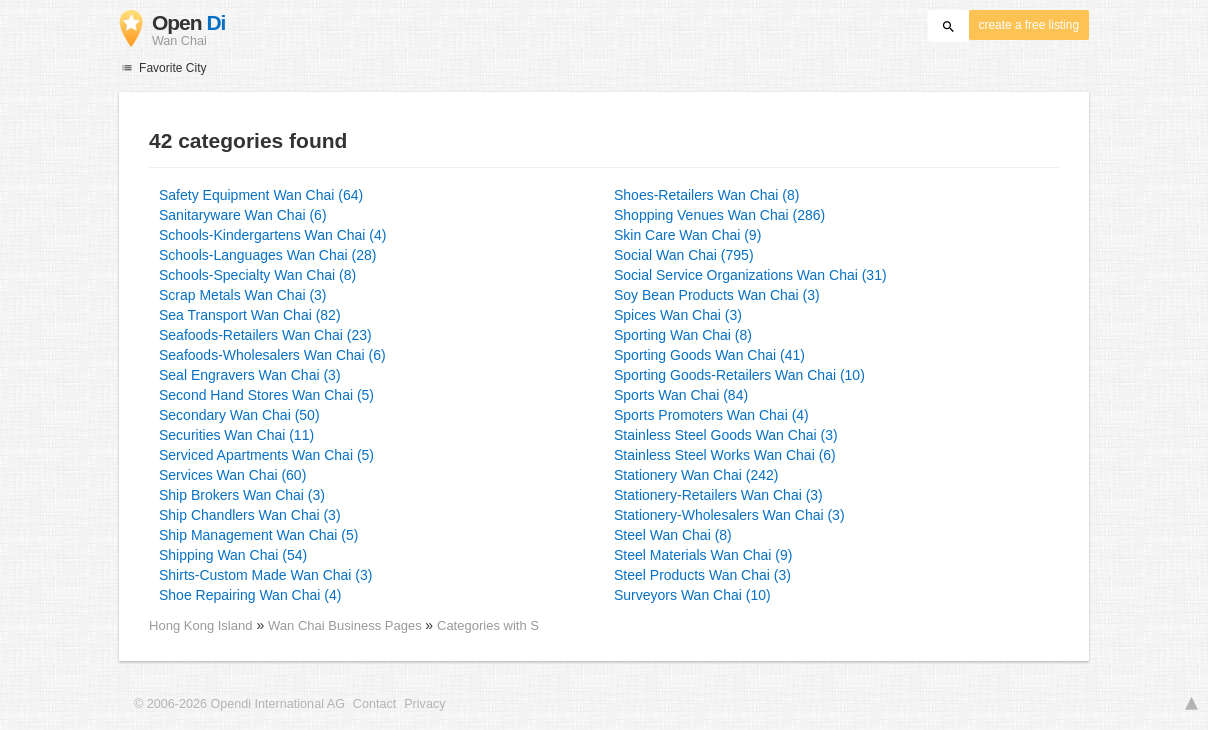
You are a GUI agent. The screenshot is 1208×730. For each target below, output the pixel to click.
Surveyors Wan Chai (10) (692, 595)
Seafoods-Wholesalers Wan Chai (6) (272, 355)
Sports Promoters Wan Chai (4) (711, 415)
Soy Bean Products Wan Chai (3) (717, 295)
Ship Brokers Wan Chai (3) (242, 495)
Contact (374, 704)
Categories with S (488, 625)
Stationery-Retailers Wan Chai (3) (718, 495)
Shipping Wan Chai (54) (233, 555)
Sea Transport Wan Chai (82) (250, 315)
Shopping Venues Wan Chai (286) (719, 215)
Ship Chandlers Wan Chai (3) (250, 515)
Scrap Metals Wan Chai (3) (243, 295)
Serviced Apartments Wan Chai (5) (266, 455)
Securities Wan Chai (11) (236, 435)
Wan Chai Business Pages (346, 625)
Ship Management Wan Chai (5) (258, 535)
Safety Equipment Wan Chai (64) (261, 195)
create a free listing (1029, 25)
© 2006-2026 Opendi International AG (239, 704)
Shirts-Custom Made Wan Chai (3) (265, 575)
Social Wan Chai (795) (684, 255)
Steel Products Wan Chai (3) (702, 575)
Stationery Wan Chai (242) (696, 475)
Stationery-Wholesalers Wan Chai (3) (729, 515)
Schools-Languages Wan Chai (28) (267, 255)
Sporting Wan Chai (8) (683, 335)
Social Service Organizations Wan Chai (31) (750, 275)
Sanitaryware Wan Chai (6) (243, 215)
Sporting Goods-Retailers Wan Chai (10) (739, 375)
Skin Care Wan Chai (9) (687, 235)
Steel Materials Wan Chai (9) (703, 555)
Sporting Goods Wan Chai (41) (709, 355)
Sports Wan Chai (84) (681, 395)
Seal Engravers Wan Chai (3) (250, 375)
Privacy (424, 704)
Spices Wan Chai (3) (678, 315)
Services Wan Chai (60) (232, 475)
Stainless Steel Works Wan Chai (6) (725, 455)
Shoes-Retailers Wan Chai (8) (706, 195)
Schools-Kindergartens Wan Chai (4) (272, 235)
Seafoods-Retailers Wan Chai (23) (265, 335)
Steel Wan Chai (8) (673, 535)
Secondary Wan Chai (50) (239, 415)
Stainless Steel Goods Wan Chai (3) (726, 435)
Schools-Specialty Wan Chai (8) (257, 275)
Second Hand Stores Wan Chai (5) (266, 395)
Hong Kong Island (200, 625)
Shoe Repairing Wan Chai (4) (250, 595)
